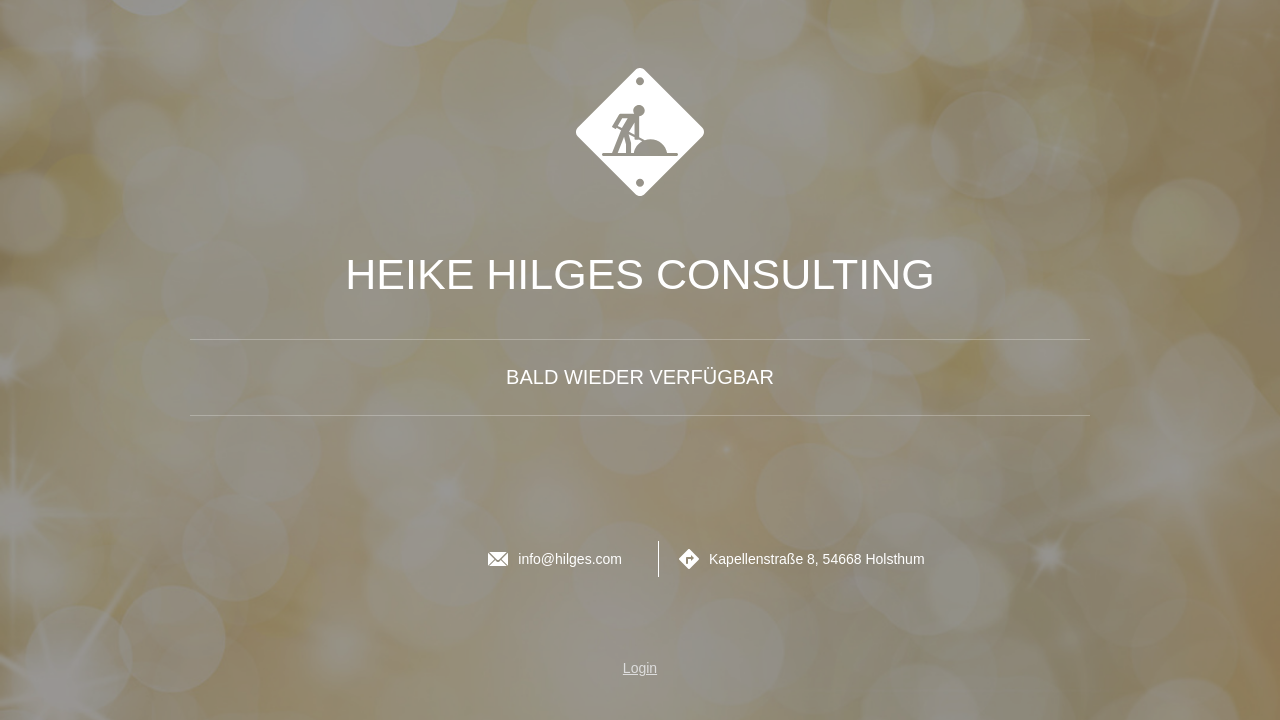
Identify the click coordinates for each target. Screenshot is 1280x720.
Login (640, 668)
